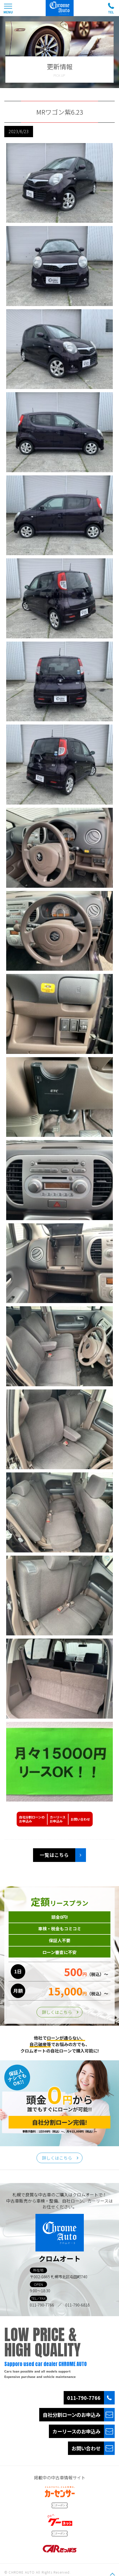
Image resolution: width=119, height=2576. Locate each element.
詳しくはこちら (57, 2012)
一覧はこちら (54, 1854)
